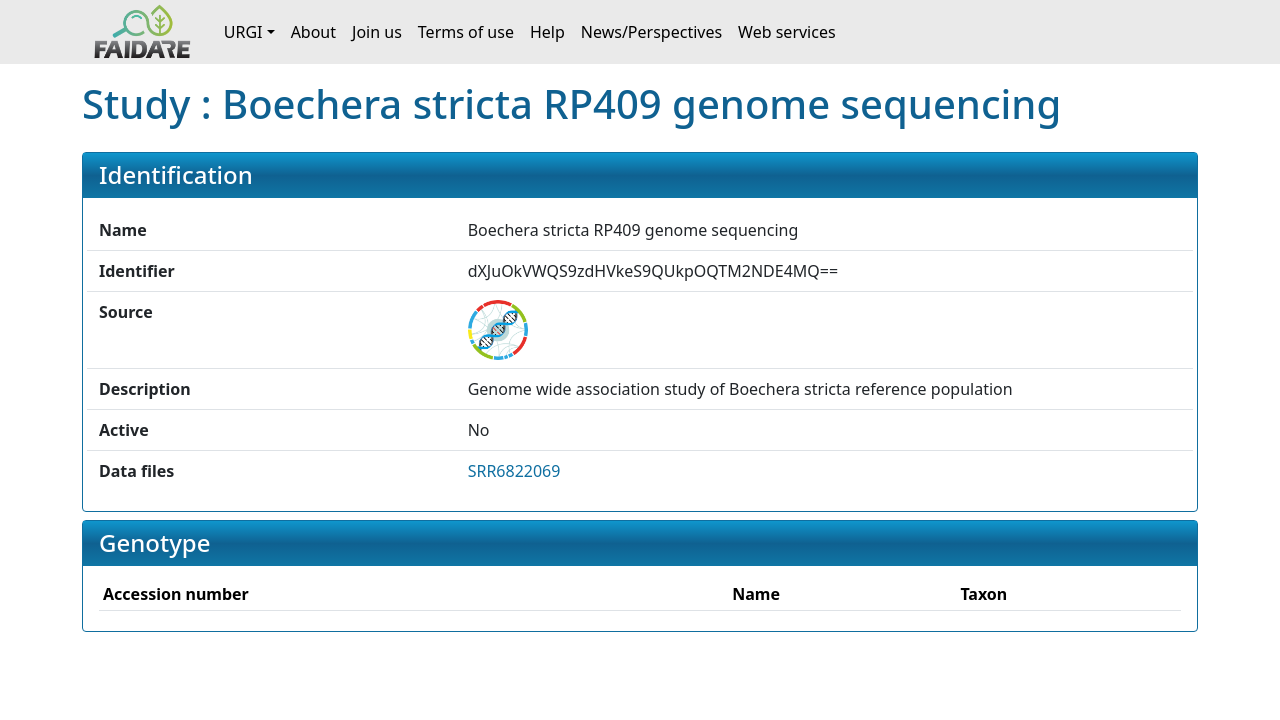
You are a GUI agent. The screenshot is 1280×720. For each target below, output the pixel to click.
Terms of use (466, 32)
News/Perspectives (651, 32)
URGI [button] (243, 32)
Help (547, 32)
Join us (377, 32)
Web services (787, 32)
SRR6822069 (514, 471)
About (313, 32)
